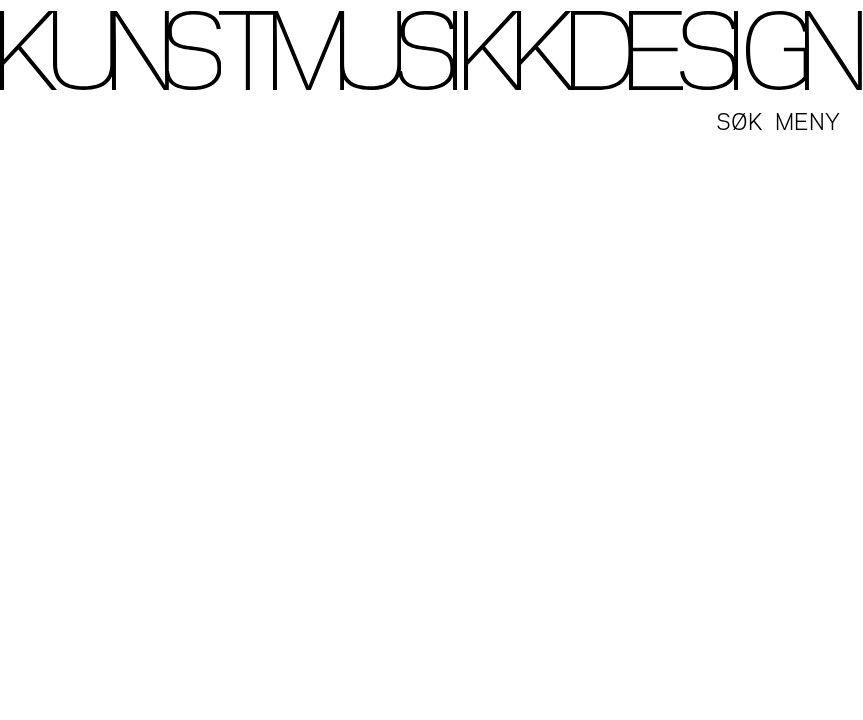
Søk (739, 119)
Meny (807, 119)
